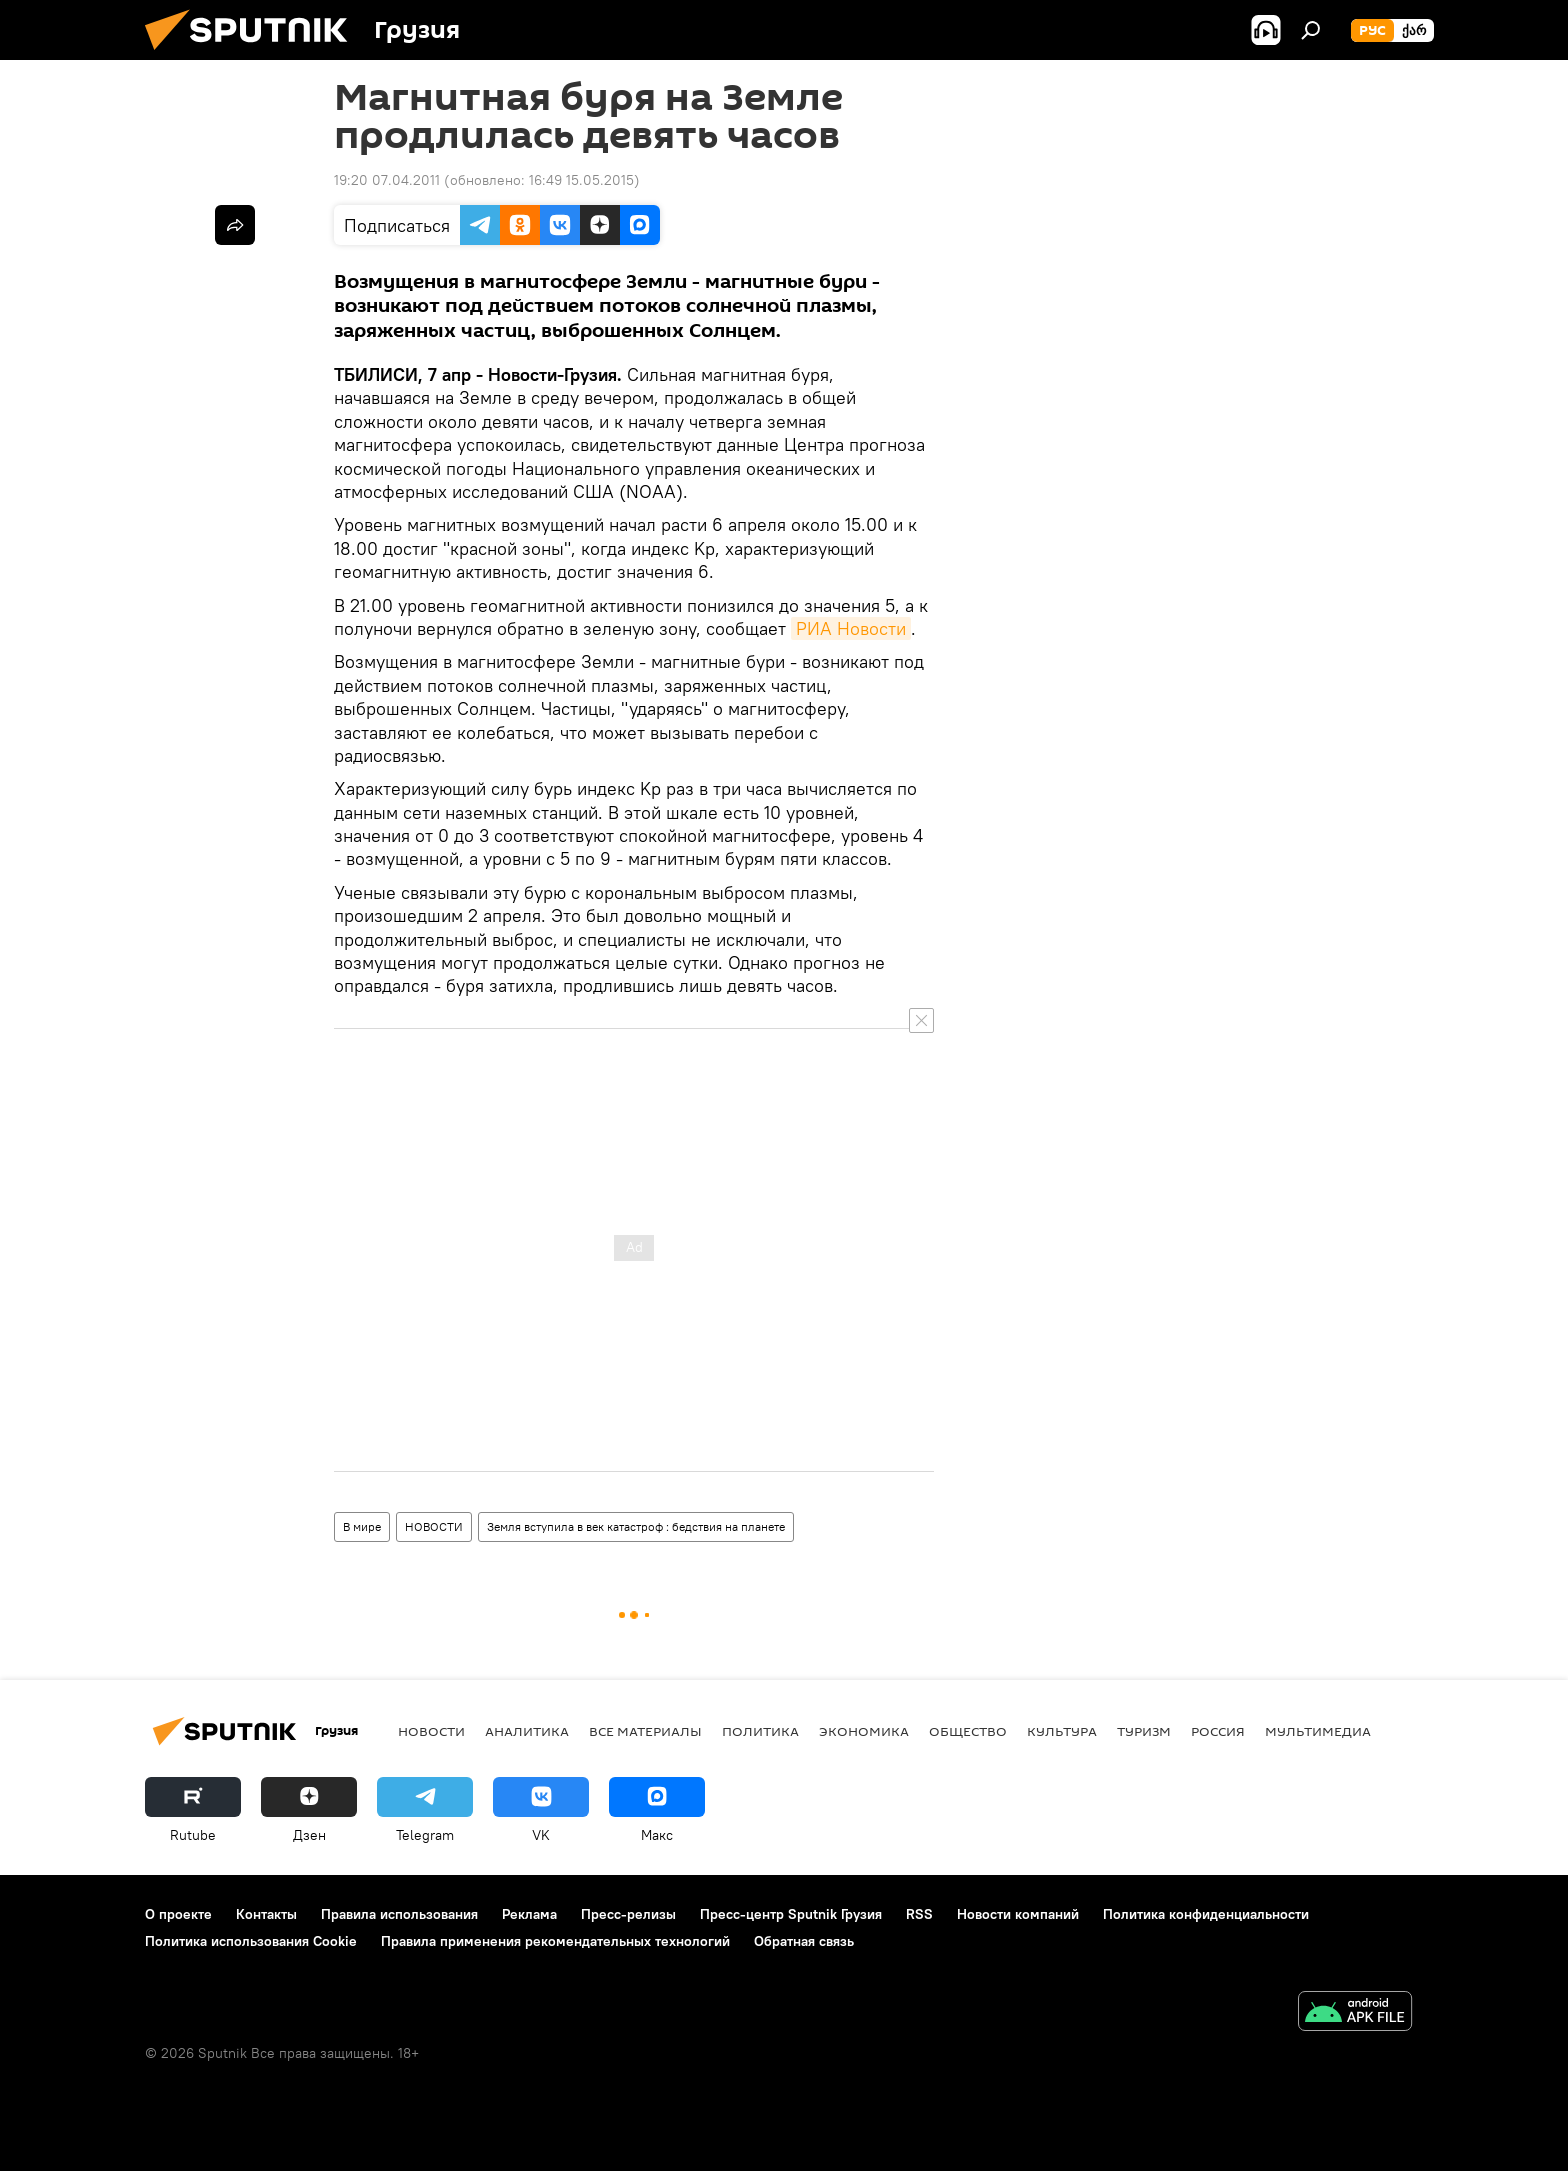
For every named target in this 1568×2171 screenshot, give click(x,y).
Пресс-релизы (628, 1914)
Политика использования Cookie (251, 1941)
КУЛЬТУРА (1062, 1731)
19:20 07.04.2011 (387, 180)
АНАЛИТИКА (527, 1731)
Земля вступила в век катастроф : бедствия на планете (636, 1526)
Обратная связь (804, 1941)
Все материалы (645, 1731)
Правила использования (399, 1914)
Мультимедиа (1318, 1731)
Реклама (529, 1914)
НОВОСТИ (434, 1526)
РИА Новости (851, 628)
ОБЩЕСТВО (968, 1731)
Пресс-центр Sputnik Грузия (791, 1914)
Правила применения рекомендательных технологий (555, 1941)
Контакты (266, 1914)
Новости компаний (1018, 1914)
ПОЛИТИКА (760, 1731)
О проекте (178, 1914)
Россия (1218, 1731)
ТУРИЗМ (1144, 1731)
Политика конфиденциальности (1206, 1914)
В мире (362, 1526)
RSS (919, 1914)
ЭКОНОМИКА (864, 1731)
